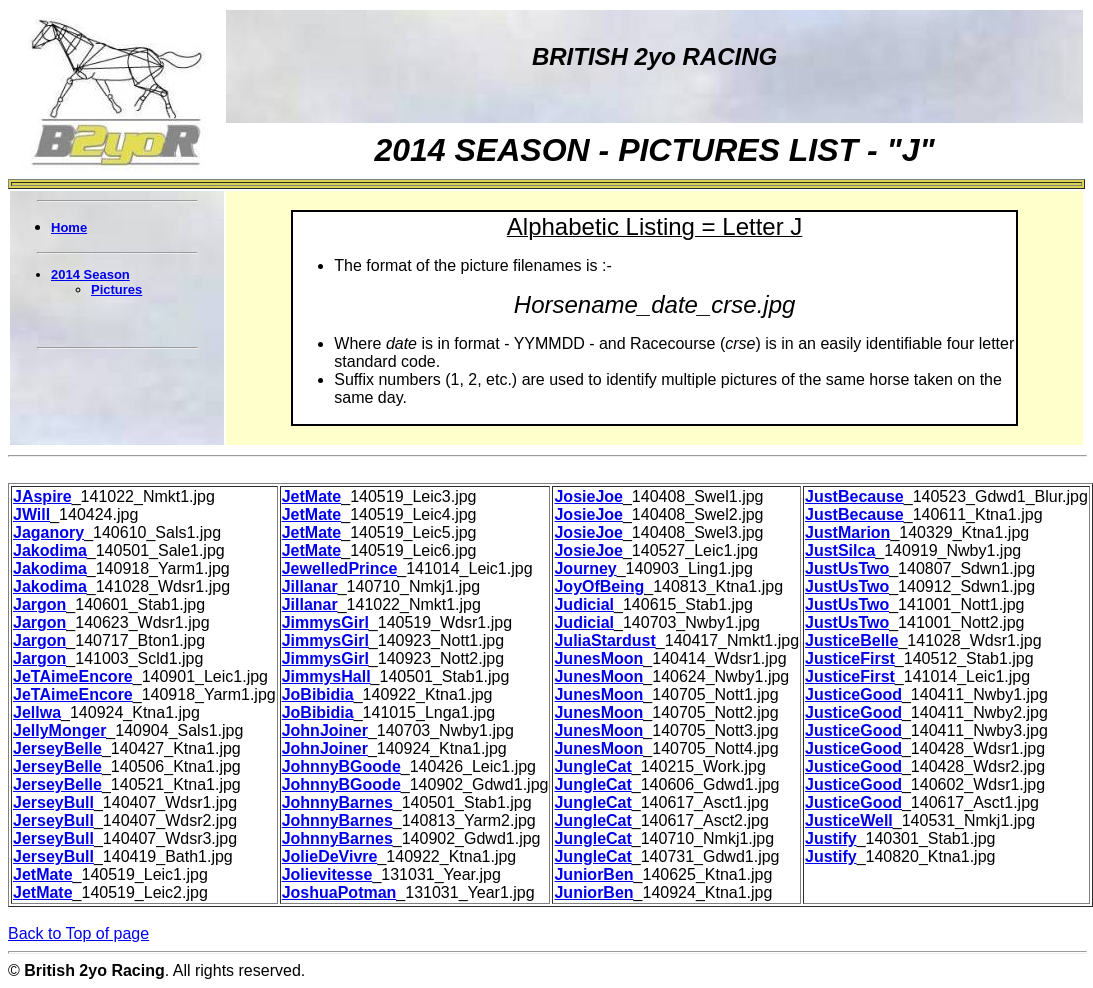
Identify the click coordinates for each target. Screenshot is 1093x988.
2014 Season (90, 274)
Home (69, 227)
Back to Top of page (78, 933)
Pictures (116, 289)
